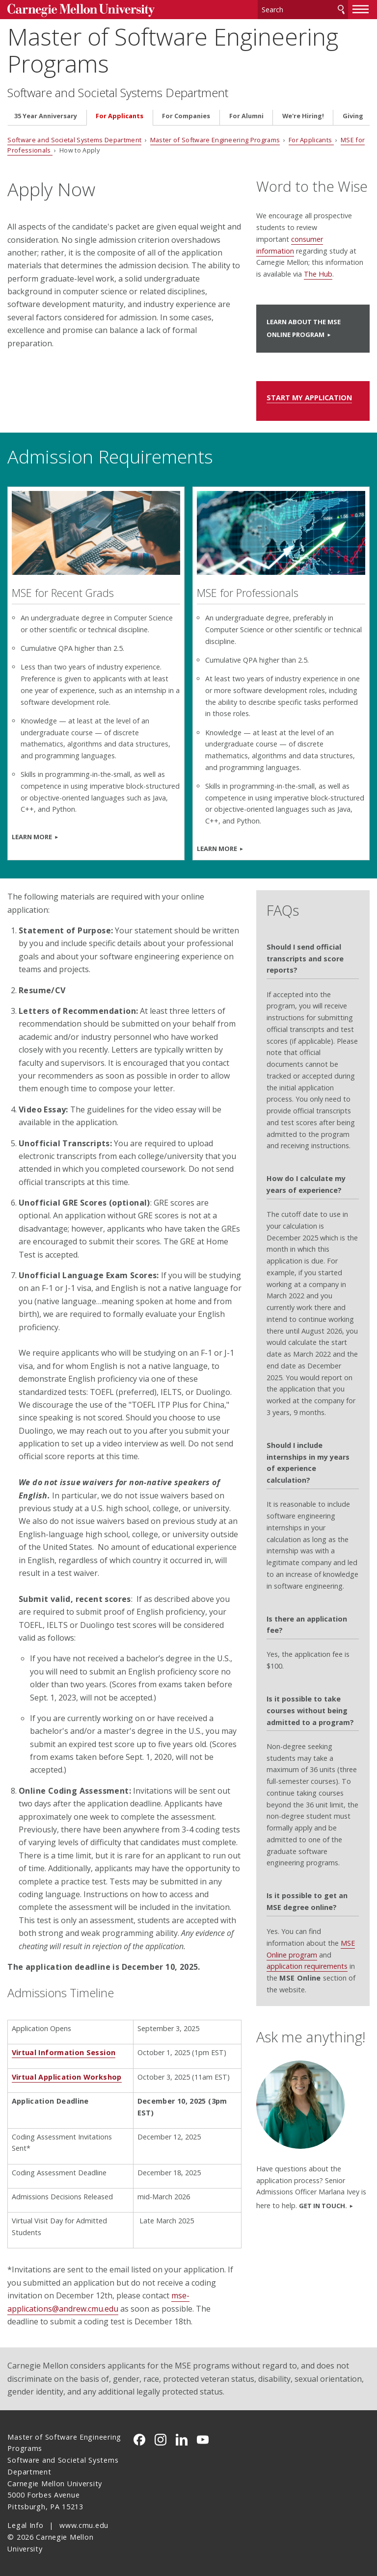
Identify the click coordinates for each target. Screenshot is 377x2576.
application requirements (307, 1966)
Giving (353, 116)
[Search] (303, 9)
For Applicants (119, 116)
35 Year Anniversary (45, 116)
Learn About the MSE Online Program (304, 328)
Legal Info (25, 2525)
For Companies (186, 116)
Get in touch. (323, 2205)
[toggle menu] (361, 8)
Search (341, 9)
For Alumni (246, 116)
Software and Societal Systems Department (117, 93)
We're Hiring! (303, 116)
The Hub (318, 274)
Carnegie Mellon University (81, 10)
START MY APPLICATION (309, 397)
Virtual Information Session (64, 2052)
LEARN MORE (32, 836)
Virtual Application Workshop (67, 2077)
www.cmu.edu (83, 2525)
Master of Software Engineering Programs (172, 50)
